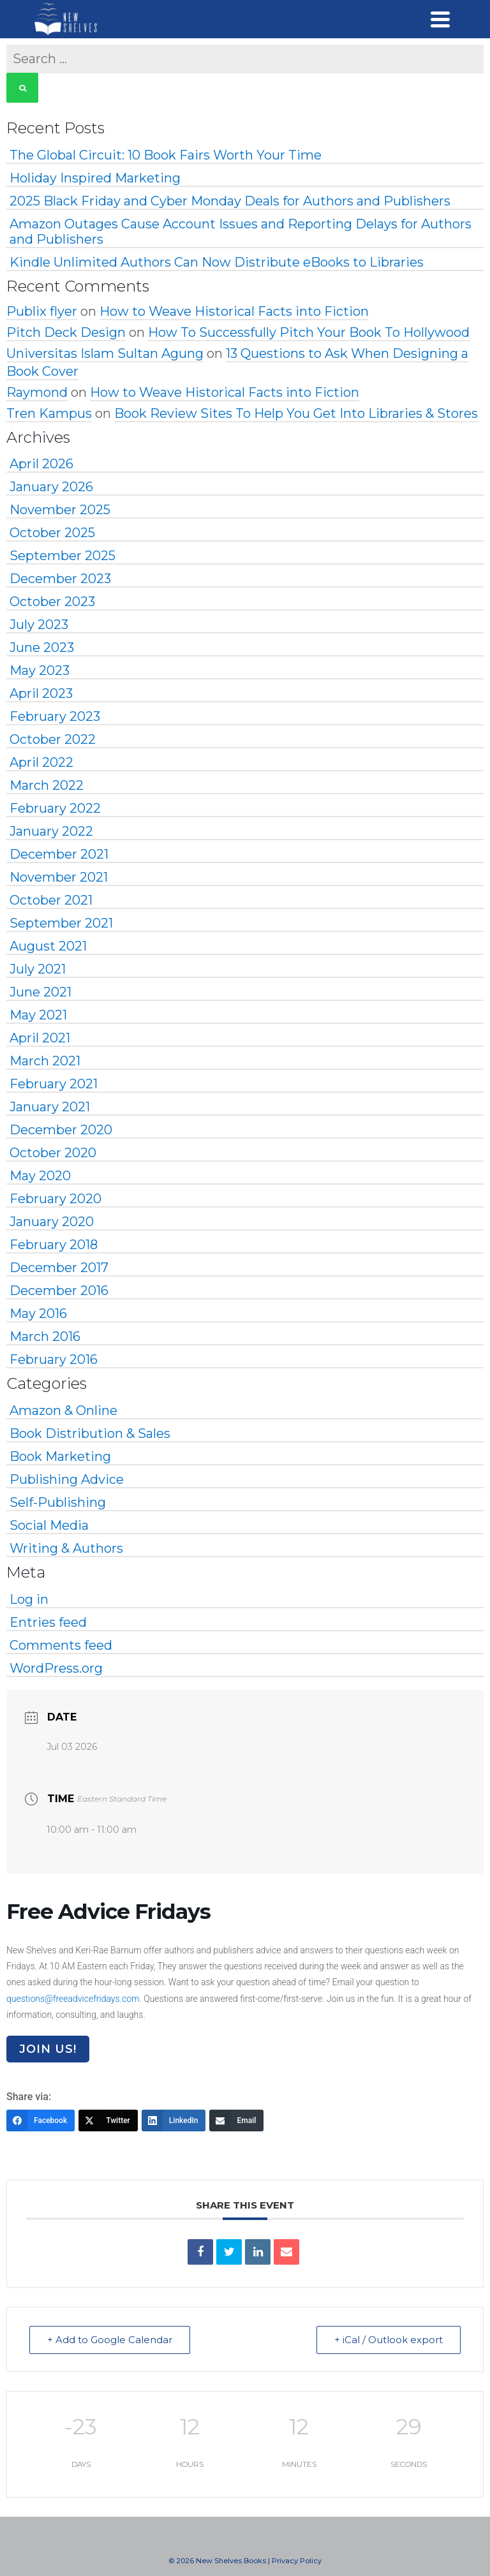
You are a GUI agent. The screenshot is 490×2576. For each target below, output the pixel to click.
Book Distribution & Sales (90, 1433)
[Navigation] (440, 19)
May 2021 (38, 1015)
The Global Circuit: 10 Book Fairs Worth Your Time (166, 155)
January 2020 (52, 1221)
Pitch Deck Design (66, 332)
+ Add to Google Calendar (110, 2340)
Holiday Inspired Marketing (95, 178)
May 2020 (40, 1175)
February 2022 (55, 808)
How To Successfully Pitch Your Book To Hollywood (309, 332)
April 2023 (41, 693)
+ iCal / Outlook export (388, 2340)
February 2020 (55, 1198)
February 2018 (54, 1244)
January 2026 (51, 486)
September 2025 (62, 555)
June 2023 (42, 647)
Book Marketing (60, 1456)
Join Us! (48, 2049)
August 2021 (48, 946)
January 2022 (51, 831)
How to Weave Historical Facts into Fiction (234, 311)
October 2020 (53, 1152)
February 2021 (54, 1084)
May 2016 (38, 1313)
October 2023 (52, 601)
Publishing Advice (67, 1479)
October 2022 (53, 739)
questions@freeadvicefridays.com (72, 1999)
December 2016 (59, 1290)
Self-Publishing (58, 1502)
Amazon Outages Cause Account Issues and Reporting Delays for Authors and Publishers (240, 231)
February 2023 (55, 716)
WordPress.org (56, 1668)
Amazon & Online (63, 1410)
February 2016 (54, 1359)
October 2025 (52, 532)
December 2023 (60, 578)
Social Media (49, 1525)
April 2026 (41, 463)
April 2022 (41, 762)
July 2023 (39, 624)
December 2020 (61, 1129)
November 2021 (59, 877)
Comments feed (61, 1645)
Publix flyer (41, 311)
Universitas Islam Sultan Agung (105, 353)
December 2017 (59, 1267)
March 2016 (45, 1336)
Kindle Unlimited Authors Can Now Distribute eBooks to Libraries (217, 262)
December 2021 (59, 854)
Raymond (37, 392)
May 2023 (40, 670)
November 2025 (60, 509)
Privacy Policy (297, 2560)
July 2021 (38, 969)
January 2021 (50, 1106)
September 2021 (61, 923)
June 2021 (40, 992)
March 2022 (47, 785)
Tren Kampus (49, 413)
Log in (29, 1599)
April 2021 (40, 1038)
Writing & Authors (66, 1548)
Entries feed (48, 1622)
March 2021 (45, 1061)
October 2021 (51, 900)
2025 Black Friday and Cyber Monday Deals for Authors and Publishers (230, 201)
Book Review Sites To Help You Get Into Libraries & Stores (296, 413)
